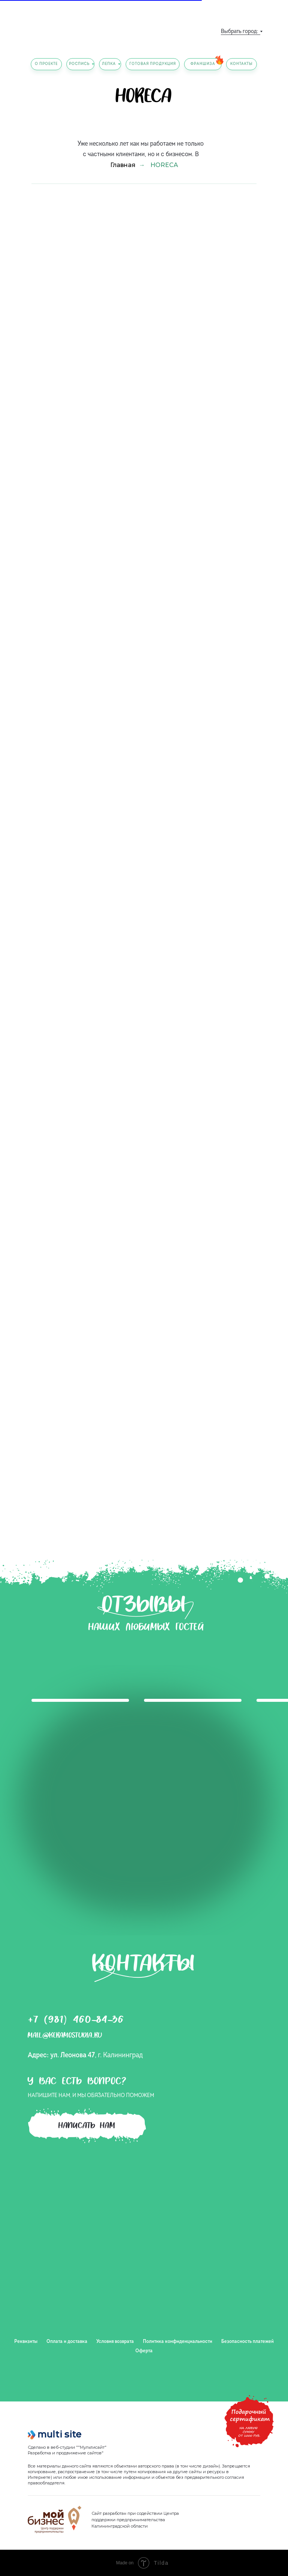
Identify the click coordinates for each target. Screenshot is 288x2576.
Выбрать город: (239, 32)
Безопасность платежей (247, 2341)
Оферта (144, 2351)
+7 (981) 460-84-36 (76, 2021)
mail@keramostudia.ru (65, 2036)
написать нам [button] (87, 2127)
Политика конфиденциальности (177, 2341)
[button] (249, 2414)
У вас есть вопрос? (77, 2083)
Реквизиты (26, 2341)
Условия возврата (115, 2341)
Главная (122, 165)
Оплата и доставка (66, 2341)
